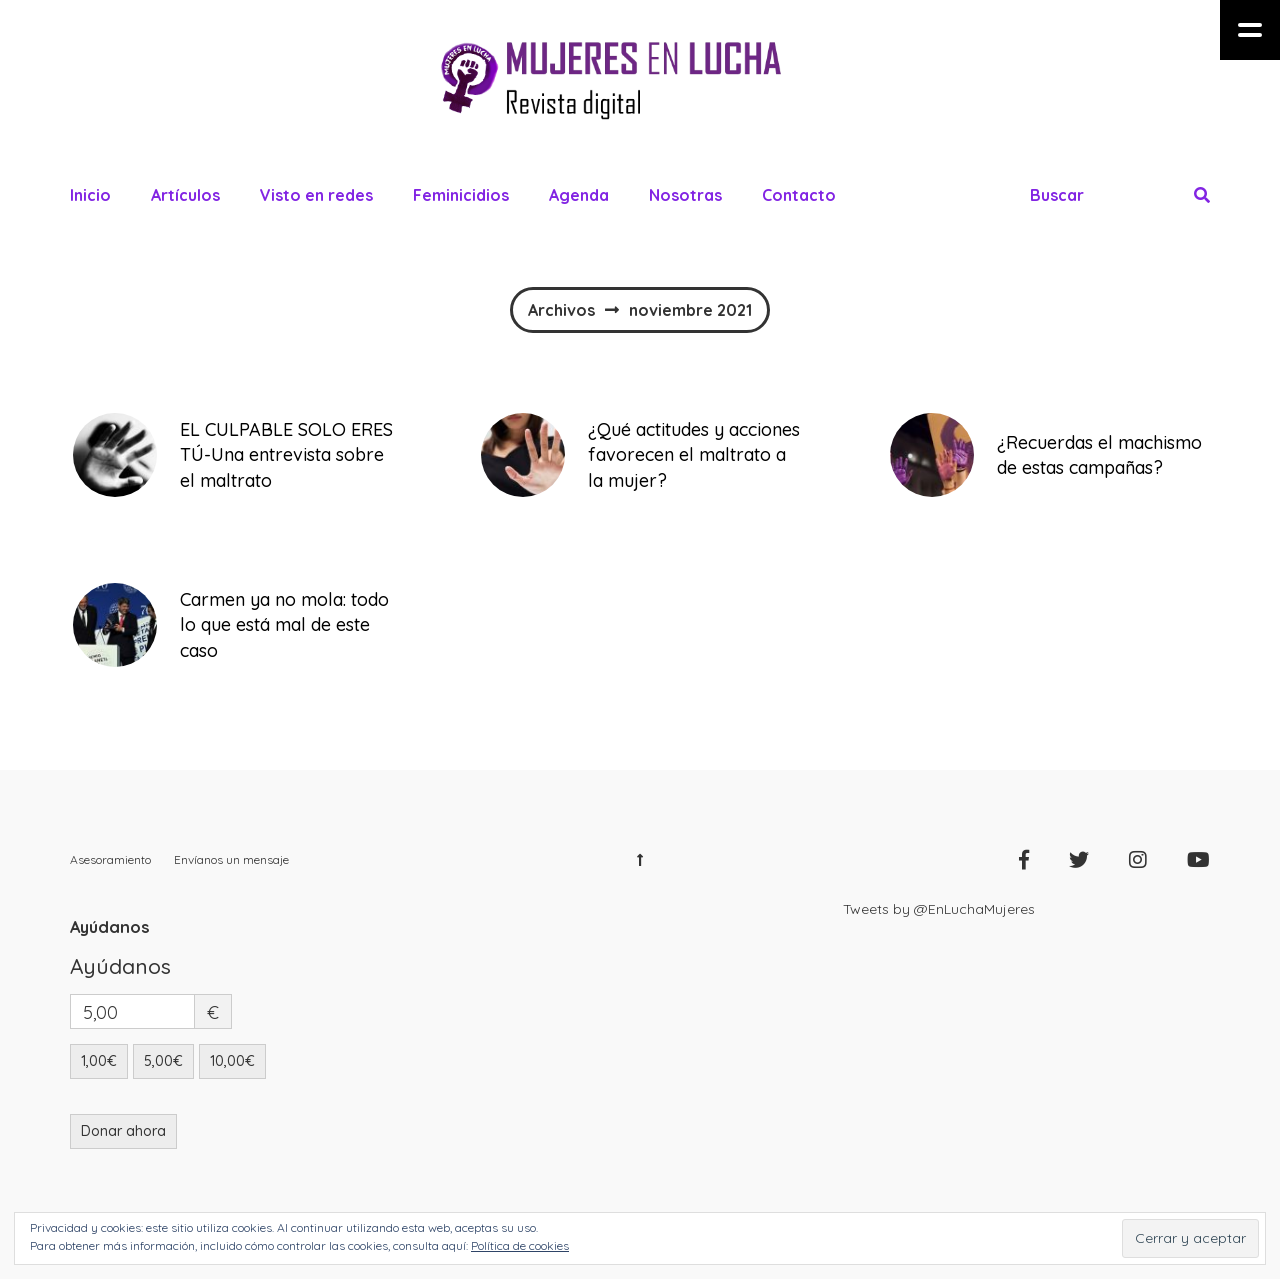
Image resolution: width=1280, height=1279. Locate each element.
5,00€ (163, 1061)
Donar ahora (123, 1131)
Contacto (799, 195)
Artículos (185, 195)
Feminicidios (461, 195)
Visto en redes (316, 195)
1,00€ (99, 1061)
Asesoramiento (110, 859)
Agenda (579, 195)
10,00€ (232, 1061)
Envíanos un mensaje (231, 859)
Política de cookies (520, 1245)
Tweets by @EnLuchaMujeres (939, 909)
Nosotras (685, 195)
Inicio (90, 195)
